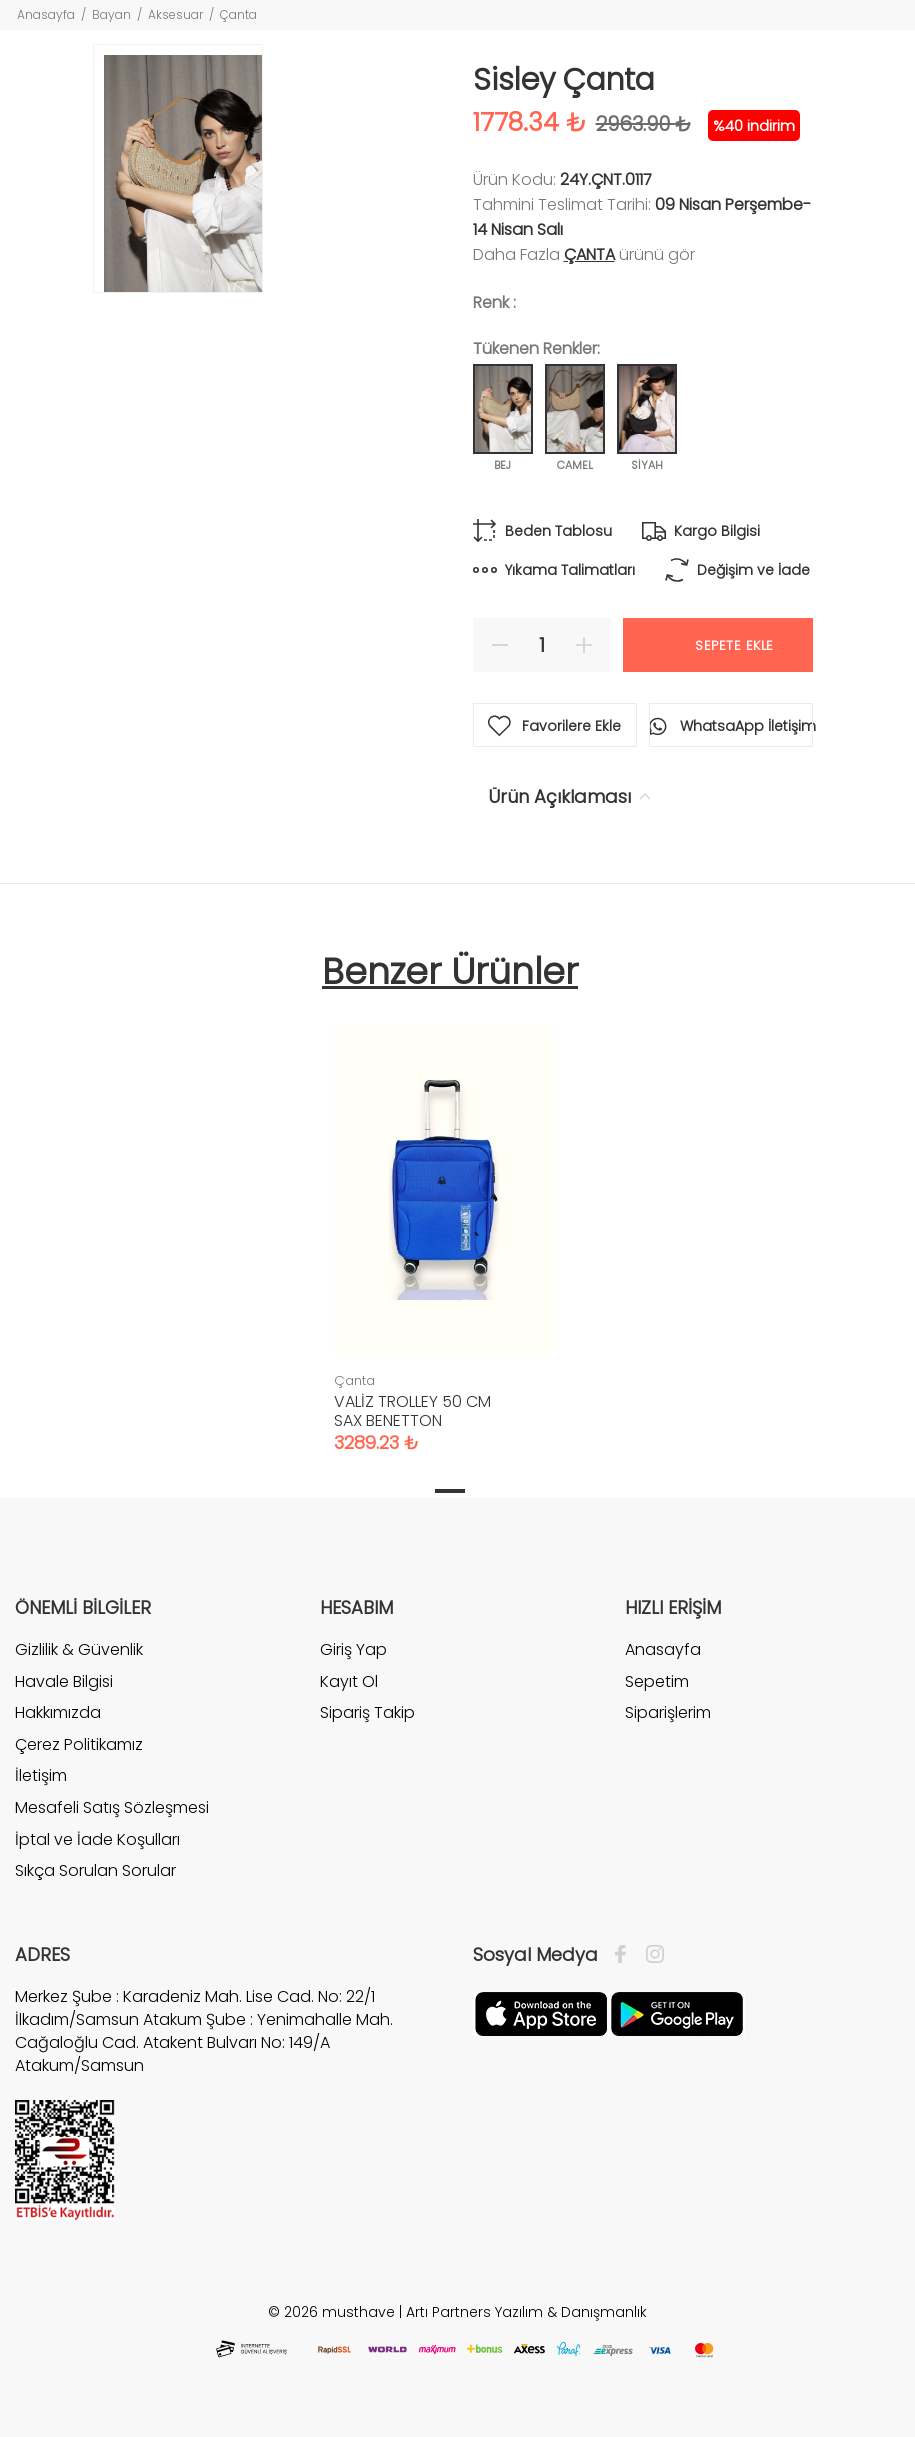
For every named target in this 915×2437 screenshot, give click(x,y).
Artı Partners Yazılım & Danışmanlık (526, 2312)
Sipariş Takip (367, 1712)
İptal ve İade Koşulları (97, 1839)
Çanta (238, 14)
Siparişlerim (668, 1712)
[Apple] (541, 2013)
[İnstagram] (650, 1955)
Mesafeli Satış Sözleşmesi (112, 1807)
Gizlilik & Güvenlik (79, 1650)
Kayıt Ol (349, 1681)
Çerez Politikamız (79, 1744)
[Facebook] (625, 1955)
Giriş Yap (353, 1650)
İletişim (41, 1775)
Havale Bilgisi (64, 1681)
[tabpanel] (444, 1219)
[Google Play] (677, 2013)
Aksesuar (175, 14)
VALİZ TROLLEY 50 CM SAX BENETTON (412, 1411)
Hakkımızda (58, 1712)
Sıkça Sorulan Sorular (95, 1870)
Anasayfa (46, 14)
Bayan (111, 14)
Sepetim (657, 1681)
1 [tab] (450, 1491)
